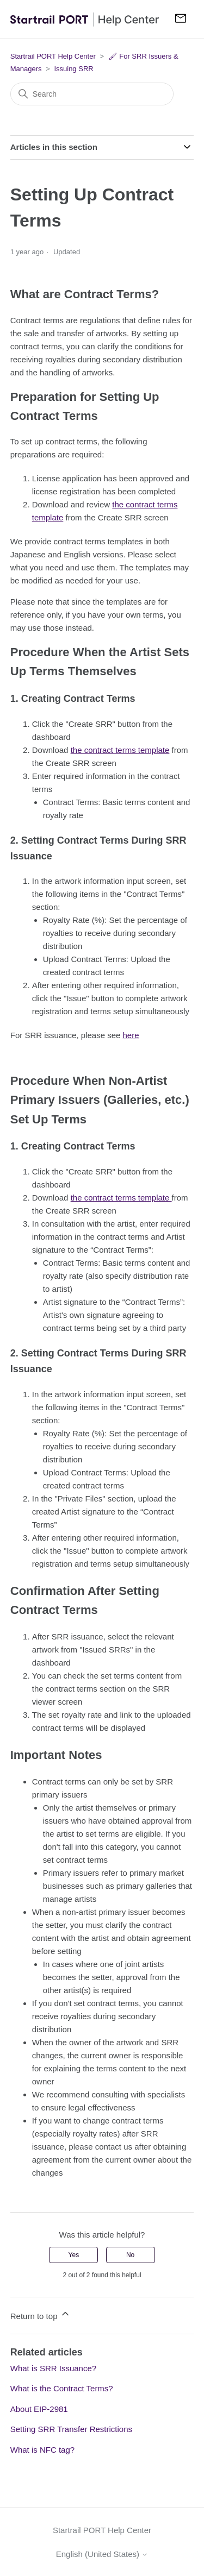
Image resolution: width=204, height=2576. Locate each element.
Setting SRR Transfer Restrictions (71, 2429)
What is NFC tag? (42, 2449)
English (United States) (102, 2554)
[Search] (92, 94)
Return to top (40, 2314)
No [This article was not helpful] (130, 2255)
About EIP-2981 (39, 2409)
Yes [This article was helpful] (74, 2255)
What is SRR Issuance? (53, 2368)
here (131, 1035)
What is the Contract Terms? (61, 2388)
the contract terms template (120, 750)
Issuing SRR (73, 69)
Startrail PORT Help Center (53, 56)
